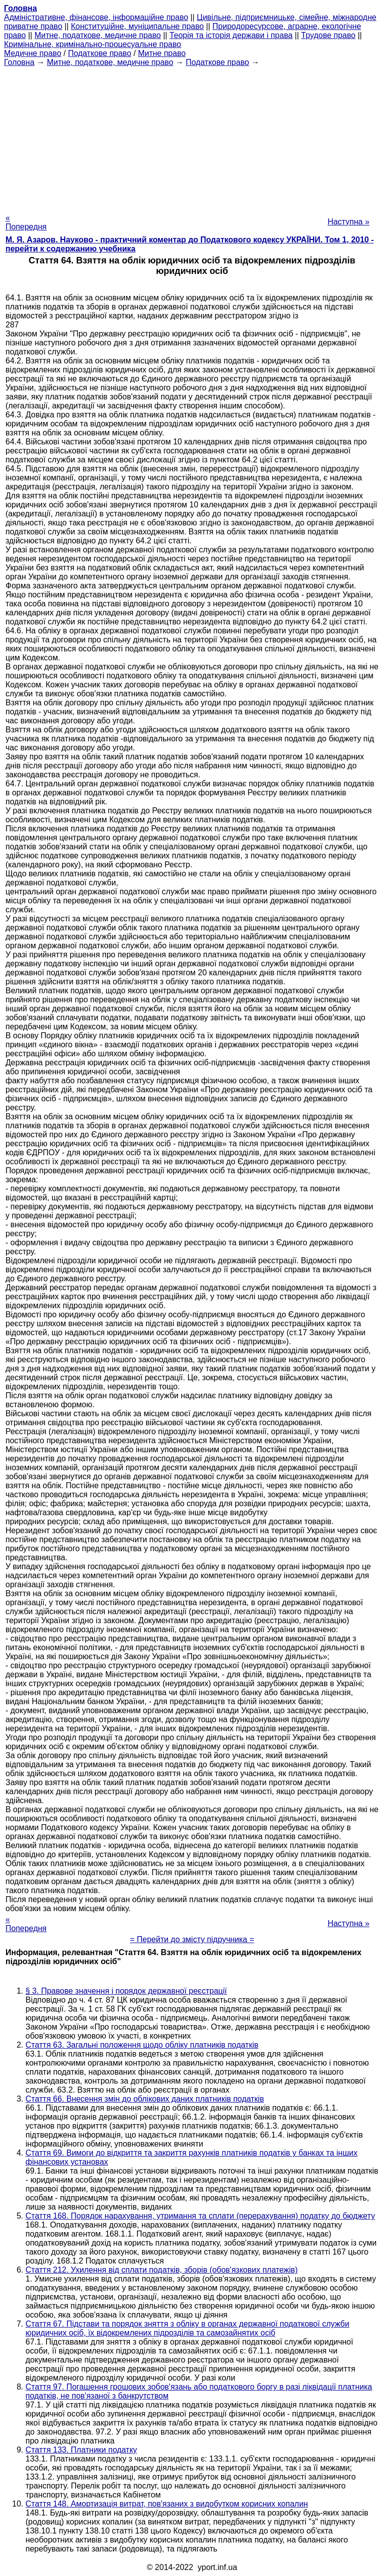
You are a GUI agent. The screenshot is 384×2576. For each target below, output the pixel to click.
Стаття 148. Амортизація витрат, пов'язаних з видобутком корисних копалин (167, 2504)
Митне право (162, 53)
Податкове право (100, 53)
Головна (19, 62)
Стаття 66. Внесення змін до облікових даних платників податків (145, 2099)
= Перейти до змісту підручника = (192, 1939)
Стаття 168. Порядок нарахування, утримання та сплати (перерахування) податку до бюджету (200, 2216)
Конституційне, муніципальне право (137, 26)
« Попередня (26, 222)
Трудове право (328, 35)
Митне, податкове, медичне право (97, 35)
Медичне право (33, 53)
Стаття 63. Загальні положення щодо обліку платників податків (142, 2045)
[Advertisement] (192, 137)
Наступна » (349, 221)
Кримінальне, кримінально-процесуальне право (92, 44)
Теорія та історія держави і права (231, 35)
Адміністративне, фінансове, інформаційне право (96, 17)
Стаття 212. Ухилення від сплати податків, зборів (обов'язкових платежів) (162, 2270)
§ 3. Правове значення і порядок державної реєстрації (126, 1991)
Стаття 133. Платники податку (81, 2450)
